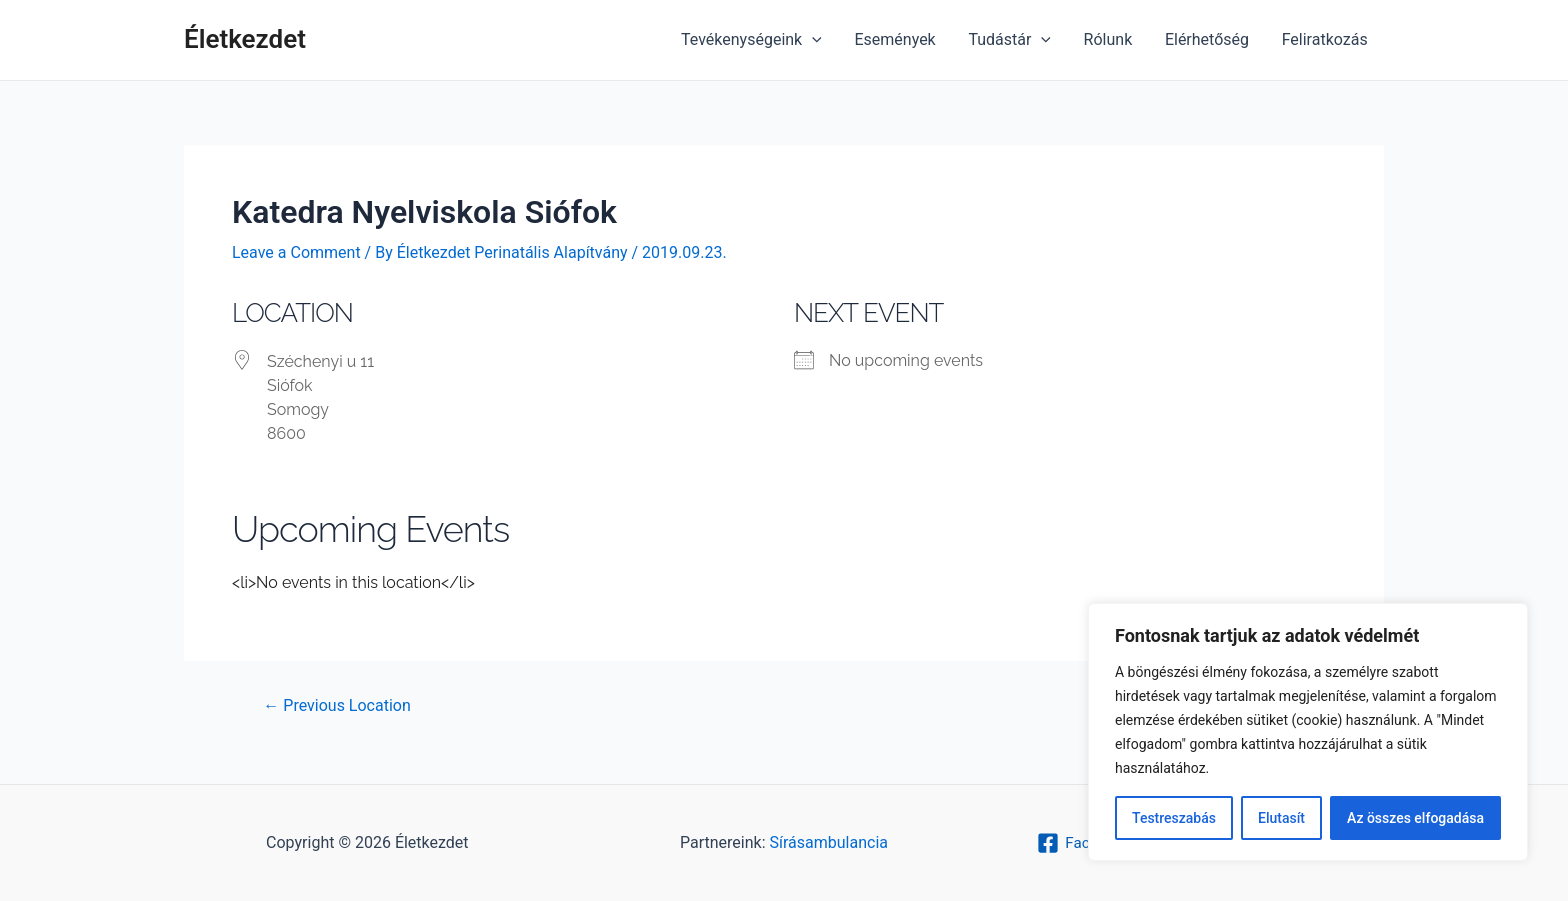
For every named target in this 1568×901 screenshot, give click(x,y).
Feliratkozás (1325, 39)
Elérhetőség (1208, 39)
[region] (1308, 732)
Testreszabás (1174, 818)
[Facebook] (1081, 843)
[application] (816, 40)
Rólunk (1109, 39)
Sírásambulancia (829, 842)
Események (897, 39)
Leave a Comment (296, 252)
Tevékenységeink (755, 40)
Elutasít (1281, 818)
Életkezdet (245, 39)
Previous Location (336, 706)
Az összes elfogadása (1415, 818)
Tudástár (1012, 40)
